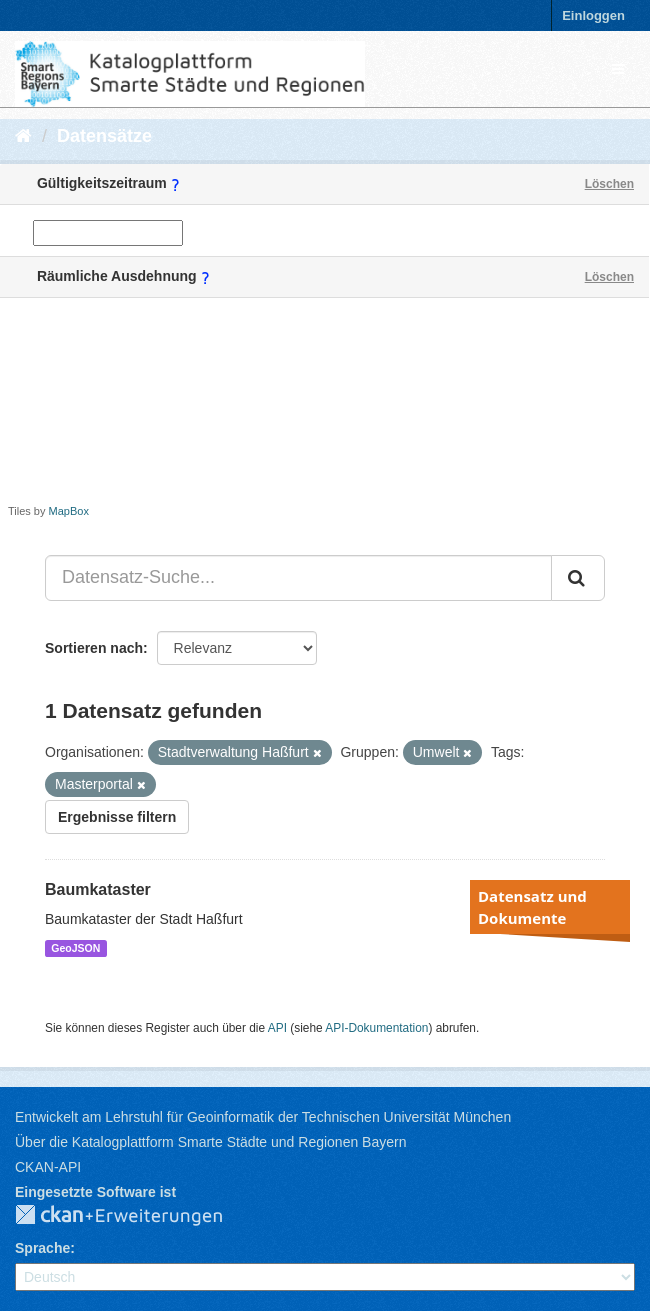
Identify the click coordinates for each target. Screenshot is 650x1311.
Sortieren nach (94, 648)
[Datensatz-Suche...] (298, 578)
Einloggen (593, 15)
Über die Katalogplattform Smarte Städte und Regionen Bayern (210, 1142)
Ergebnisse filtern (117, 817)
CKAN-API (48, 1167)
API (277, 1028)
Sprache (42, 1248)
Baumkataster (98, 889)
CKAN (135, 1216)
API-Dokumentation (376, 1028)
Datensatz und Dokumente (532, 907)
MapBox (69, 511)
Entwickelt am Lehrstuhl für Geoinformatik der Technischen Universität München (263, 1117)
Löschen (609, 184)
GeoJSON (75, 948)
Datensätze (104, 136)
